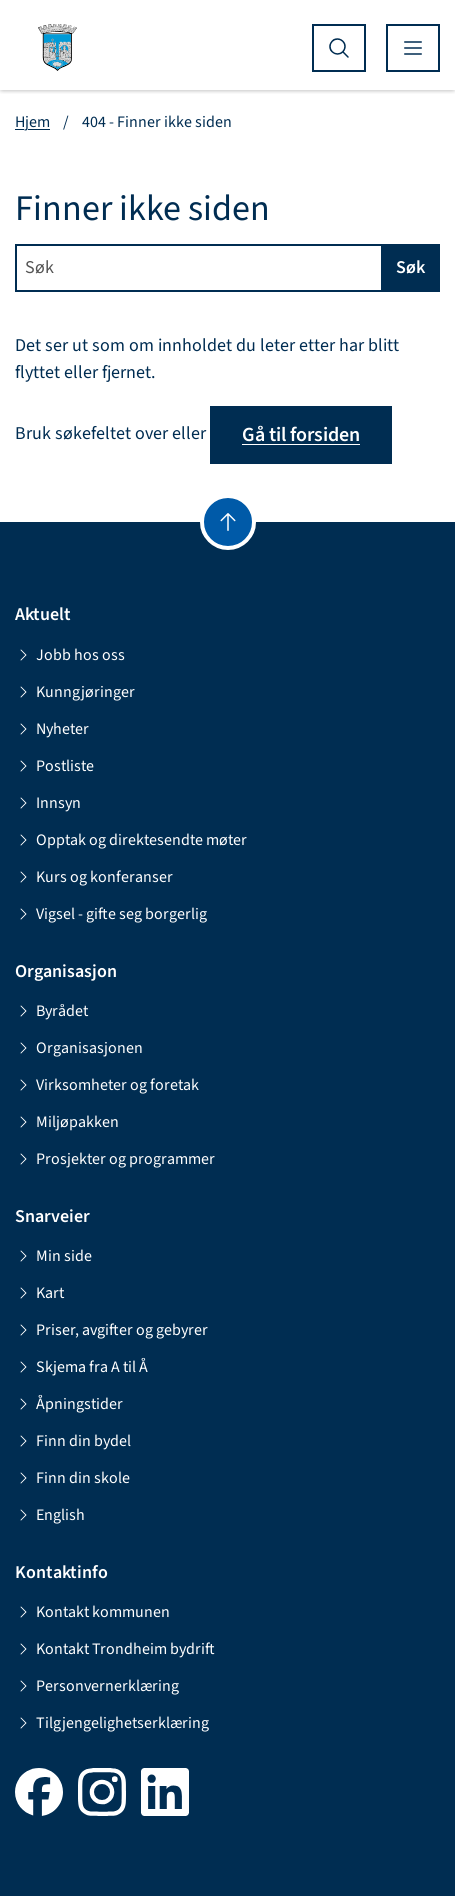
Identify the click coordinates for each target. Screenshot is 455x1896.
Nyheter (52, 729)
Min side (53, 1256)
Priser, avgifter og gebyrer (111, 1330)
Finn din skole (72, 1478)
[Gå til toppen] (228, 522)
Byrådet (51, 1011)
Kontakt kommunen (92, 1612)
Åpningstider (69, 1404)
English (50, 1515)
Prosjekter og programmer (115, 1159)
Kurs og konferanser (94, 877)
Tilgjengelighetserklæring (112, 1723)
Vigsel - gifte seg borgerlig (111, 914)
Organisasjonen (79, 1048)
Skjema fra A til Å (81, 1367)
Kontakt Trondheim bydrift (115, 1649)
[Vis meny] (413, 48)
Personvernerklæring (97, 1686)
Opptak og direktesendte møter (131, 840)
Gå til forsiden (301, 435)
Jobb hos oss (70, 655)
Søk (410, 267)
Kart (39, 1293)
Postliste (54, 766)
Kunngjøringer (75, 692)
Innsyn (48, 803)
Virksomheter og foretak (107, 1085)
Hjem (32, 122)
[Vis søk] (339, 48)
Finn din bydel (73, 1441)
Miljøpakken (67, 1122)
